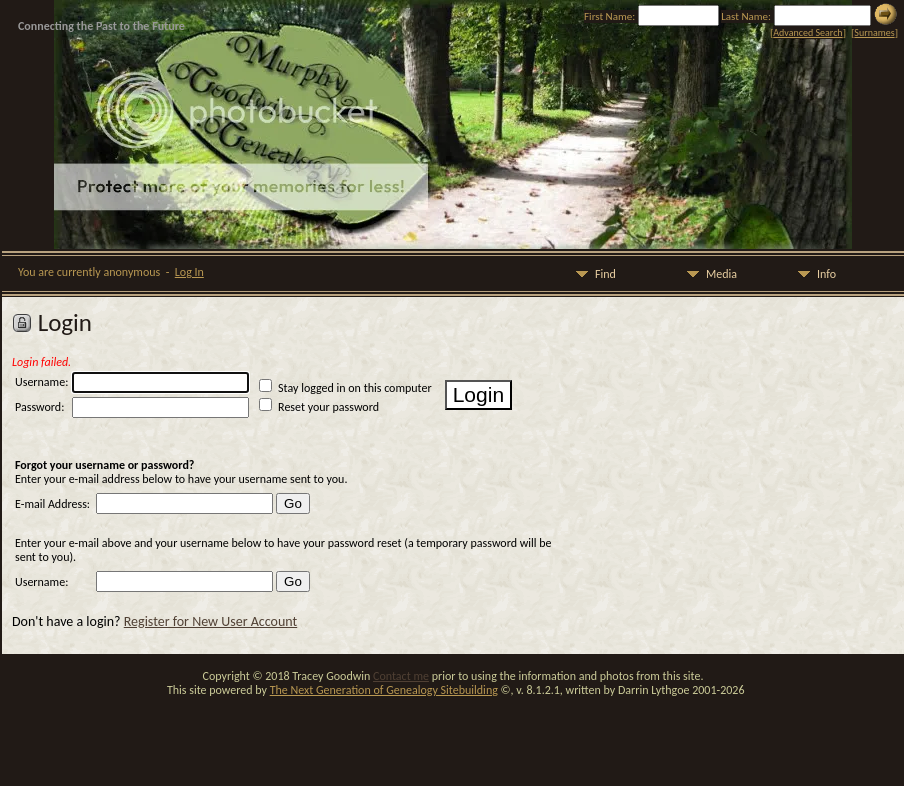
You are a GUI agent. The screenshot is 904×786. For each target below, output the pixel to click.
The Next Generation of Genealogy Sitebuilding (384, 690)
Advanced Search (807, 32)
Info (814, 274)
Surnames (874, 32)
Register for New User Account (210, 621)
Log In (189, 272)
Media (709, 274)
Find (593, 274)
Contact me (401, 676)
